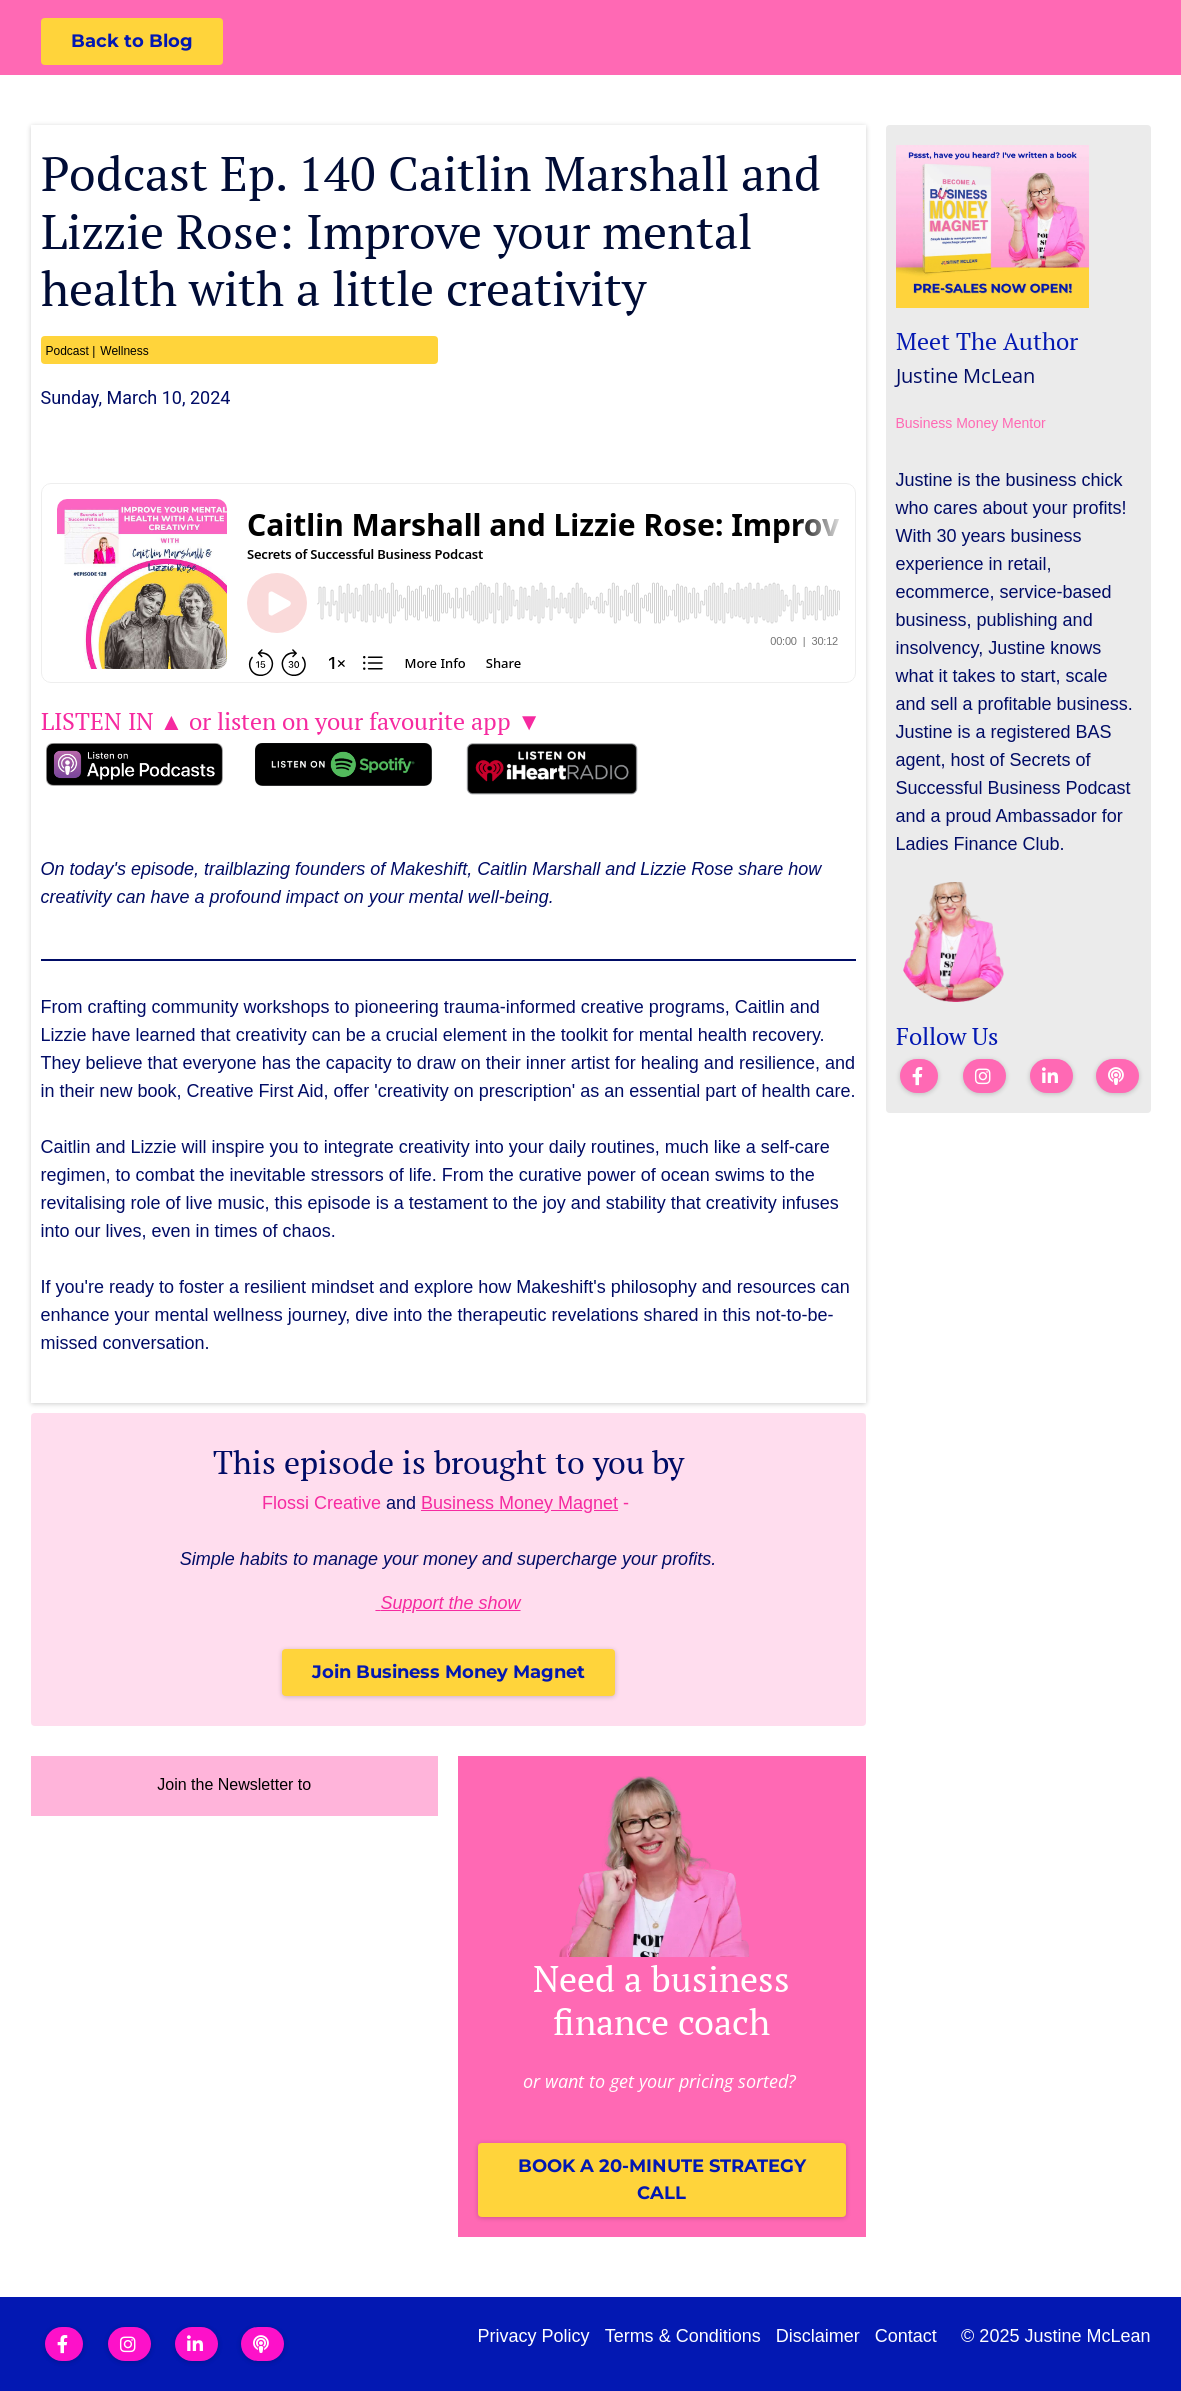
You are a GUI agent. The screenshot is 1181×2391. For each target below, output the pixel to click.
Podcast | (71, 351)
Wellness (124, 351)
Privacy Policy (534, 2336)
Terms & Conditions (683, 2336)
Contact (906, 2336)
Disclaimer (818, 2336)
